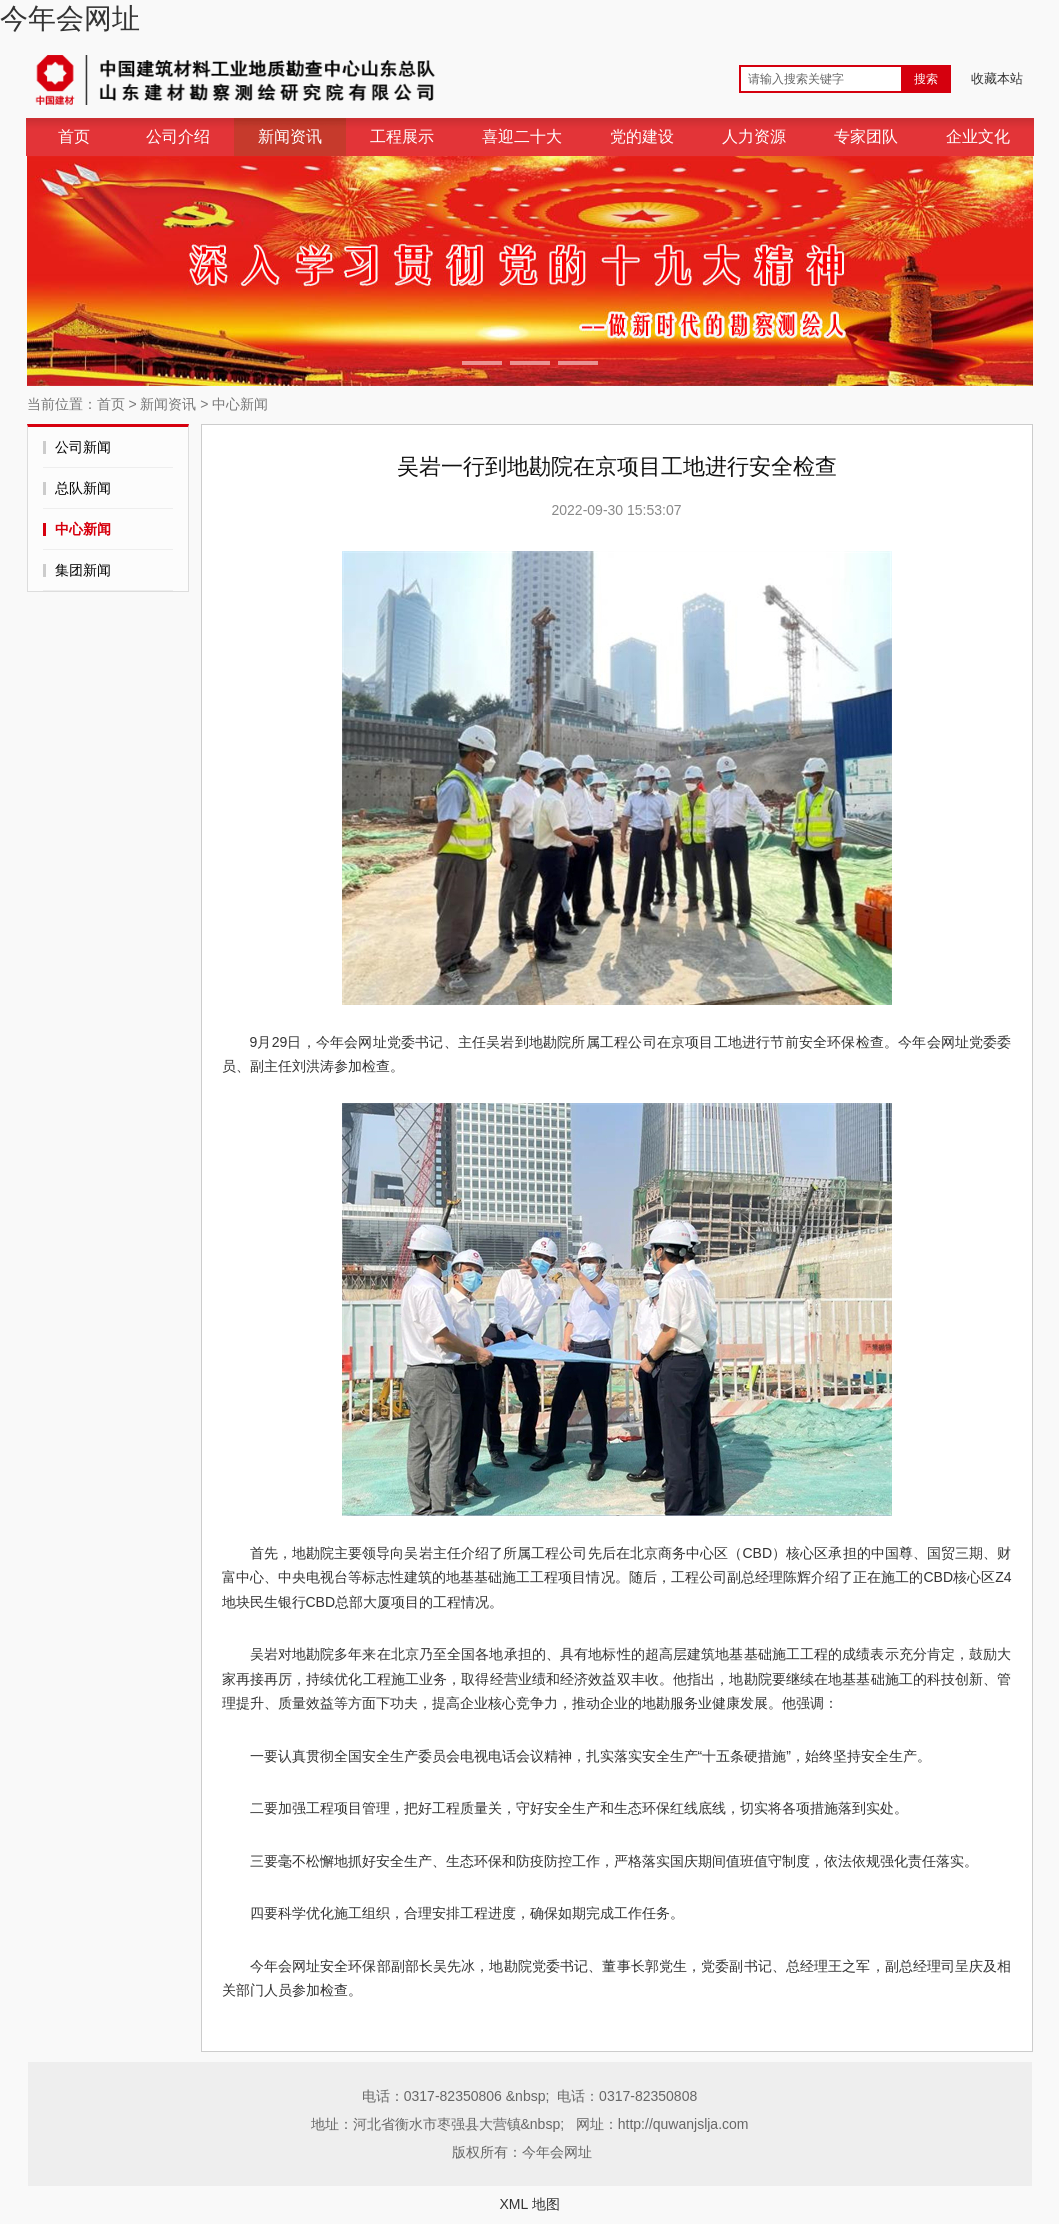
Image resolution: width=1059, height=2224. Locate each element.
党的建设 (642, 136)
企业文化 (978, 136)
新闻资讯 (290, 136)
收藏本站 (997, 78)
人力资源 (754, 136)
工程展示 (402, 136)
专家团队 (866, 136)
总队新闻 (83, 488)
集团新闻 (83, 570)
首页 (74, 136)
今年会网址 (70, 18)
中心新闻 (240, 404)
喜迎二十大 (522, 136)
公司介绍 (178, 136)
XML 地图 (529, 2204)
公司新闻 (83, 447)
